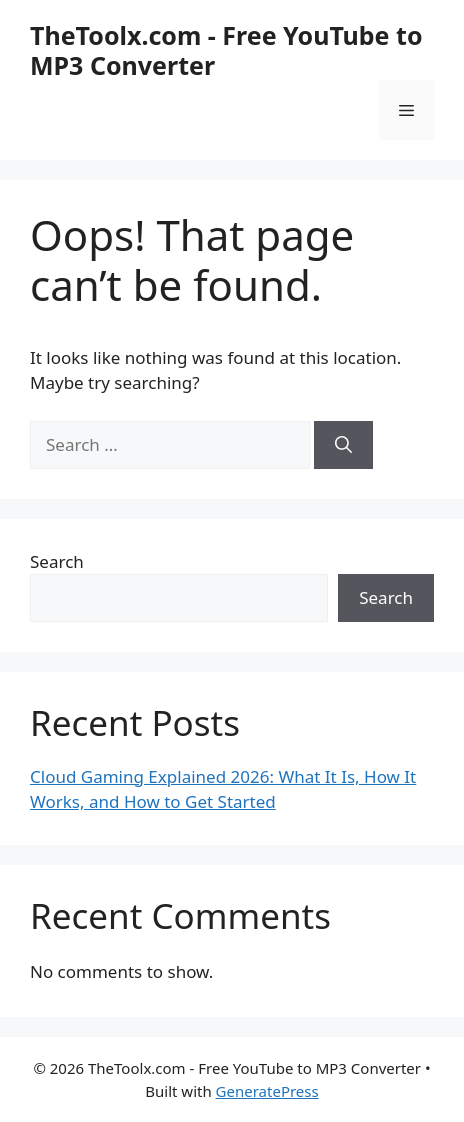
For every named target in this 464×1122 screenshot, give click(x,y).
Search (57, 561)
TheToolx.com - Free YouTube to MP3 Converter (226, 50)
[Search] (343, 445)
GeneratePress (267, 1091)
